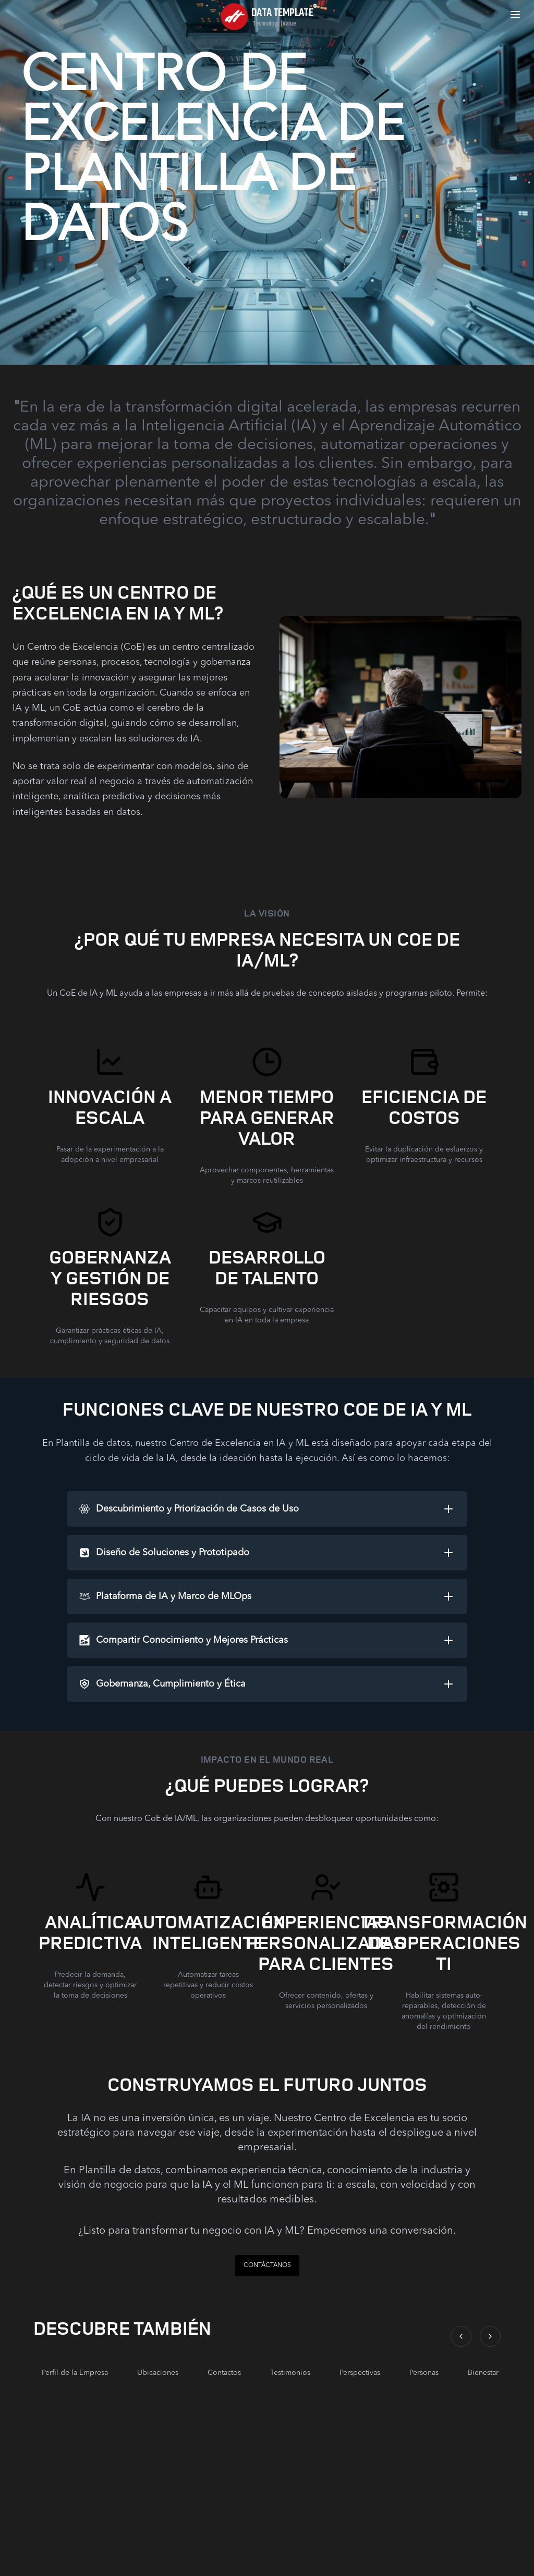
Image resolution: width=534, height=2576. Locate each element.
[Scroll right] (490, 2336)
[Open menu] (515, 14)
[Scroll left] (461, 2336)
